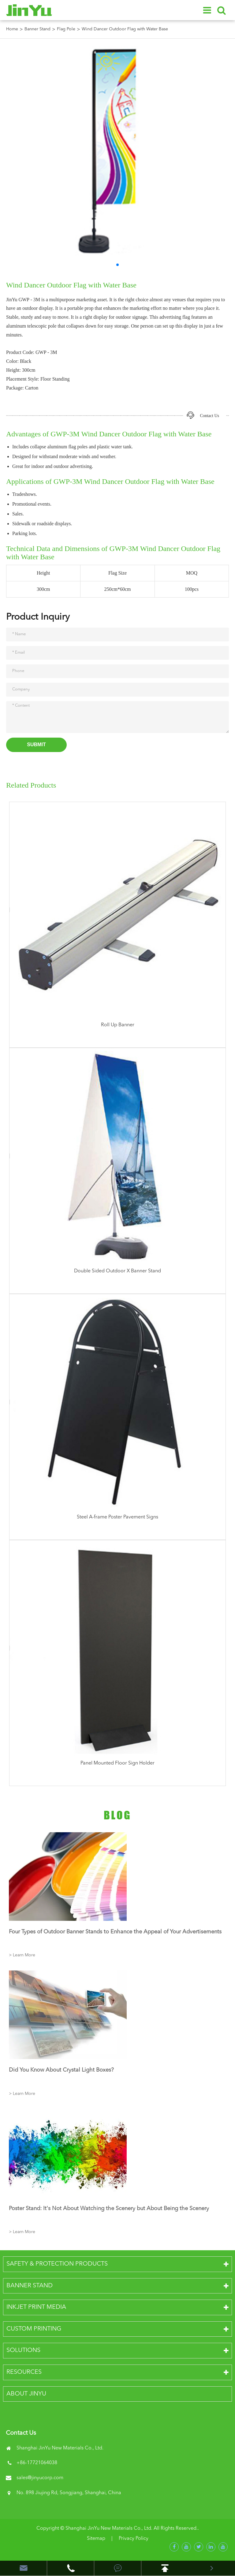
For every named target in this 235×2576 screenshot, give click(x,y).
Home (12, 29)
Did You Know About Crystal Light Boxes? (61, 2070)
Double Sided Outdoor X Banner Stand (117, 1271)
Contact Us (209, 415)
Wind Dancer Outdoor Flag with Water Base (125, 29)
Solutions (23, 2350)
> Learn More (22, 1955)
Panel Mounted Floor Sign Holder (117, 1763)
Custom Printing (34, 2329)
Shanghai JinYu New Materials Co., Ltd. (108, 2528)
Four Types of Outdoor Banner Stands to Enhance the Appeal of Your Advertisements (115, 1932)
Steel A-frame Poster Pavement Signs (117, 1517)
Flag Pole (66, 29)
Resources (24, 2372)
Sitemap (96, 2538)
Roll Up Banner (117, 1025)
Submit (36, 744)
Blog (117, 1815)
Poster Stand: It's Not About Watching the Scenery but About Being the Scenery (109, 2208)
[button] (117, 265)
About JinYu (26, 2394)
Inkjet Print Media (36, 2307)
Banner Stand (37, 29)
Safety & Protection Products (57, 2264)
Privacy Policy (133, 2538)
